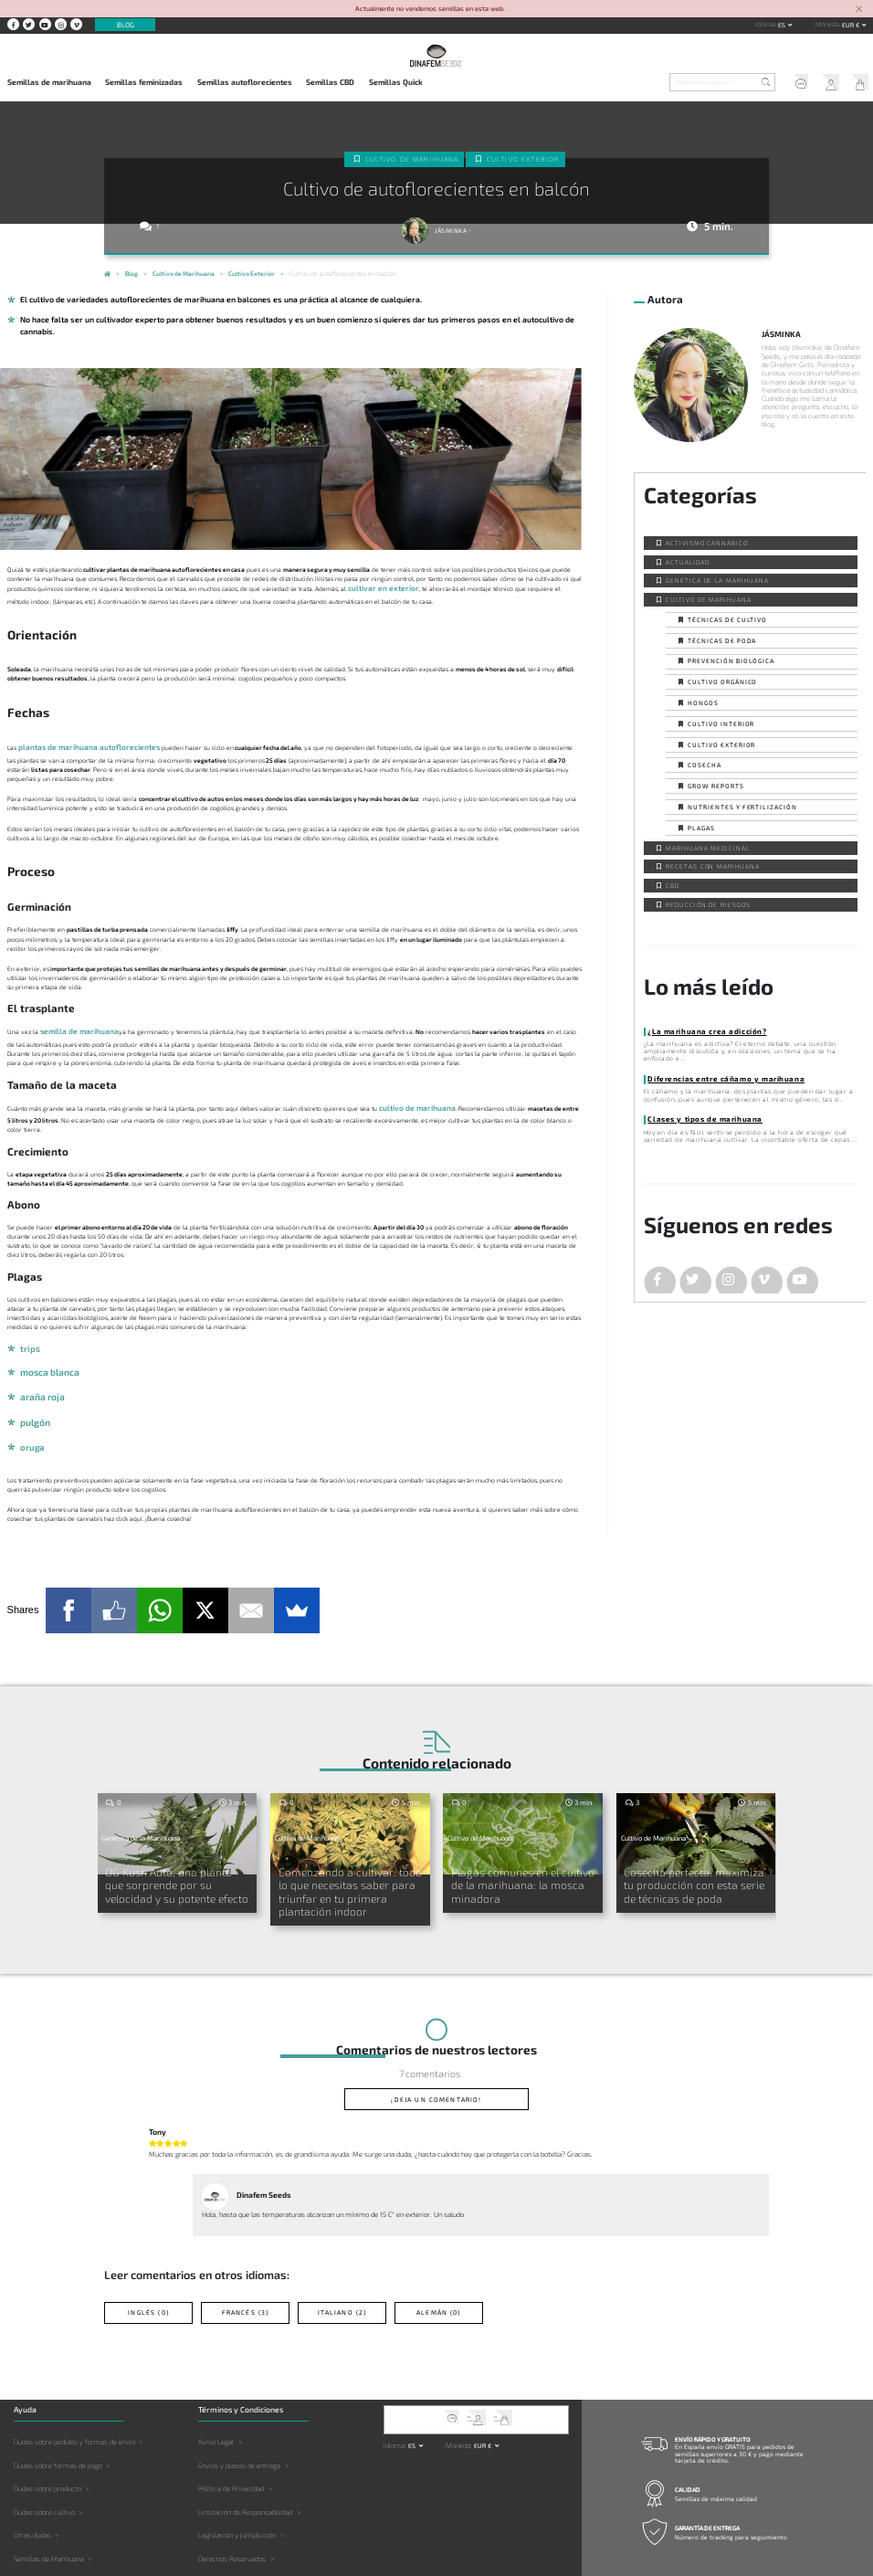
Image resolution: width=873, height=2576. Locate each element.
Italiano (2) (342, 2263)
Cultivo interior (721, 722)
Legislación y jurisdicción (237, 2483)
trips (28, 1337)
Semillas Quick (396, 82)
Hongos (703, 701)
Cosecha (704, 763)
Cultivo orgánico (722, 680)
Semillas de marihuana (49, 82)
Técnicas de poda (722, 639)
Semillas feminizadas (144, 82)
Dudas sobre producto (47, 2437)
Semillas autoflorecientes (244, 82)
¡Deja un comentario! (436, 2054)
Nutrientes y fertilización (742, 805)
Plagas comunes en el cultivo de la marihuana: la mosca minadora (523, 1852)
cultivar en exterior (376, 586)
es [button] (782, 24)
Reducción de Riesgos (708, 903)
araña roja (39, 1383)
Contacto (674, 2542)
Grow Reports (716, 784)
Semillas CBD (330, 82)
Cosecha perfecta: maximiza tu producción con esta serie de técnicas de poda (688, 1858)
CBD (672, 884)
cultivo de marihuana (409, 1099)
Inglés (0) (148, 2263)
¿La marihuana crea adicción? (696, 1029)
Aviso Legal (216, 2390)
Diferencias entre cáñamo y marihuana (711, 1076)
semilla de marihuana (71, 1025)
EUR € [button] (851, 24)
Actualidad (688, 560)
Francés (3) (245, 2263)
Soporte (793, 83)
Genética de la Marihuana (717, 579)
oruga (30, 1426)
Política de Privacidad (231, 2437)
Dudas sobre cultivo (44, 2460)
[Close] (859, 9)
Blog (125, 24)
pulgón (33, 1405)
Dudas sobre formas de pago (58, 2413)
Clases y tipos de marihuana (694, 1115)
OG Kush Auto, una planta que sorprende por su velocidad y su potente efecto (171, 1858)
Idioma (765, 23)
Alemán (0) (439, 2263)
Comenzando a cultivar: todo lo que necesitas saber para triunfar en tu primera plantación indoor (348, 1858)
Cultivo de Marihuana (414, 157)
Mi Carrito (857, 83)
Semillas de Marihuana (49, 2507)
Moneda (827, 23)
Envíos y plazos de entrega (239, 2413)
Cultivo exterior (519, 157)
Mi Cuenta (825, 83)
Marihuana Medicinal (708, 846)
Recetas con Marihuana (713, 865)
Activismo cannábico (707, 541)
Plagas (701, 826)
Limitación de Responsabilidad (245, 2460)
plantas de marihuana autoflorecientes (75, 743)
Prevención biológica (731, 659)
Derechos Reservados (232, 2507)
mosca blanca (45, 1360)
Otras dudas (32, 2483)
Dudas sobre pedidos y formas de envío (74, 2390)
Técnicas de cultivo (727, 618)
